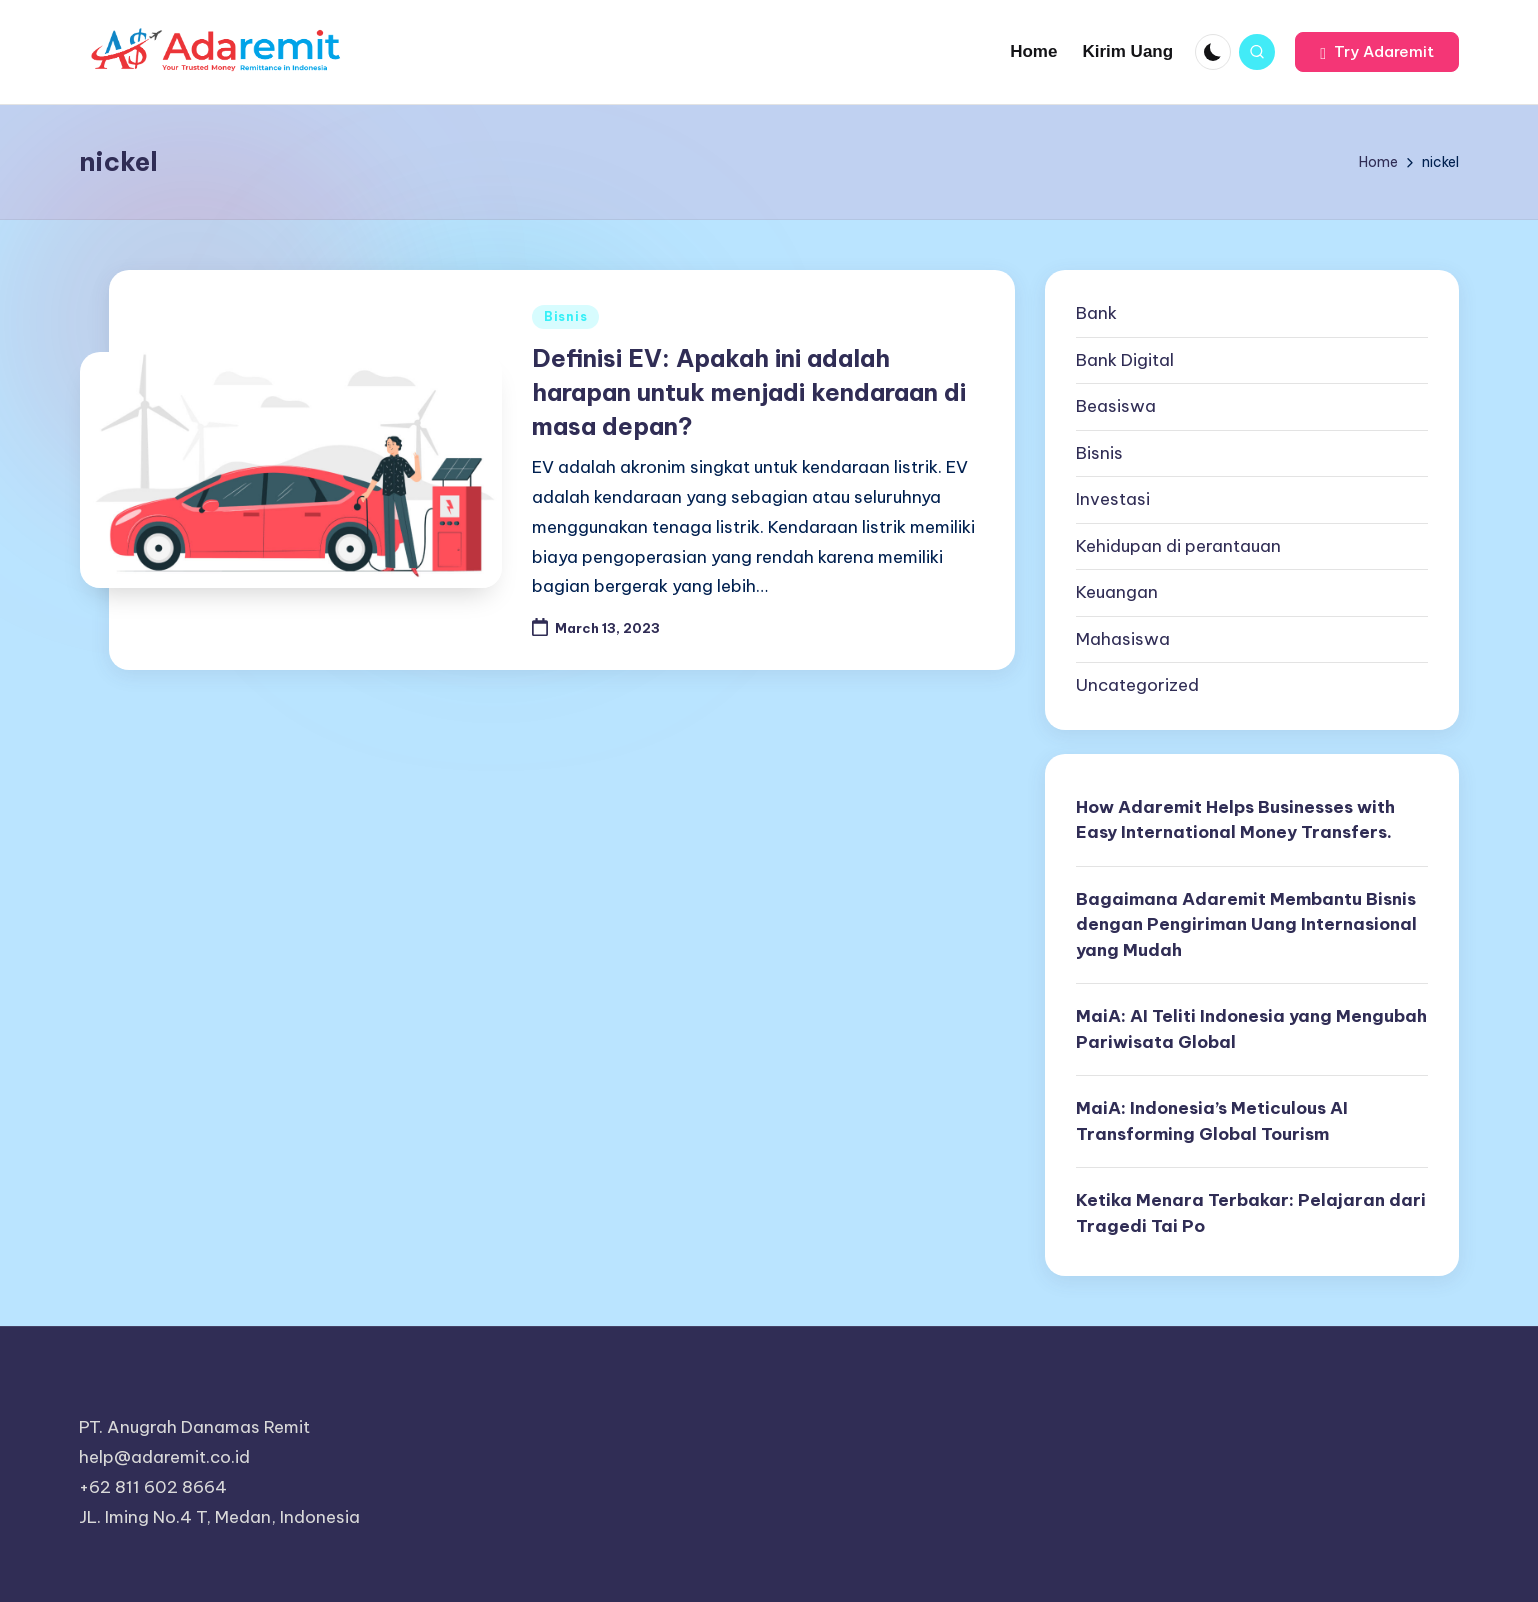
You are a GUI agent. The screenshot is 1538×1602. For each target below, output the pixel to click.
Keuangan (1117, 592)
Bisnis (565, 316)
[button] (1377, 52)
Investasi (1113, 499)
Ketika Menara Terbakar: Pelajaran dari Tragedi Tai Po (1251, 1213)
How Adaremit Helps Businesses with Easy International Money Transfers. (1235, 820)
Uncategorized (1137, 685)
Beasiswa (1116, 406)
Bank (1096, 313)
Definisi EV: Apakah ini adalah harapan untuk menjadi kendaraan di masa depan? (749, 391)
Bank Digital (1125, 360)
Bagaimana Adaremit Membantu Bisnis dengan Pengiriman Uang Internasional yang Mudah (1246, 924)
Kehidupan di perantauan (1178, 546)
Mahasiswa (1123, 639)
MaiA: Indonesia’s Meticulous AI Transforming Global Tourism (1212, 1121)
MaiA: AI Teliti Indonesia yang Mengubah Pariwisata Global (1251, 1029)
